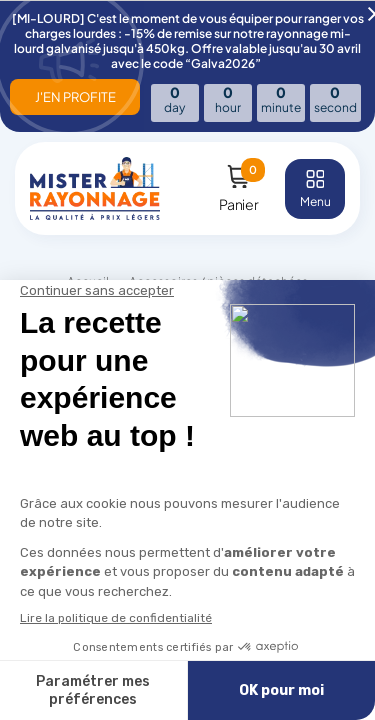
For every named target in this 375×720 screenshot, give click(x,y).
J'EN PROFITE (75, 97)
